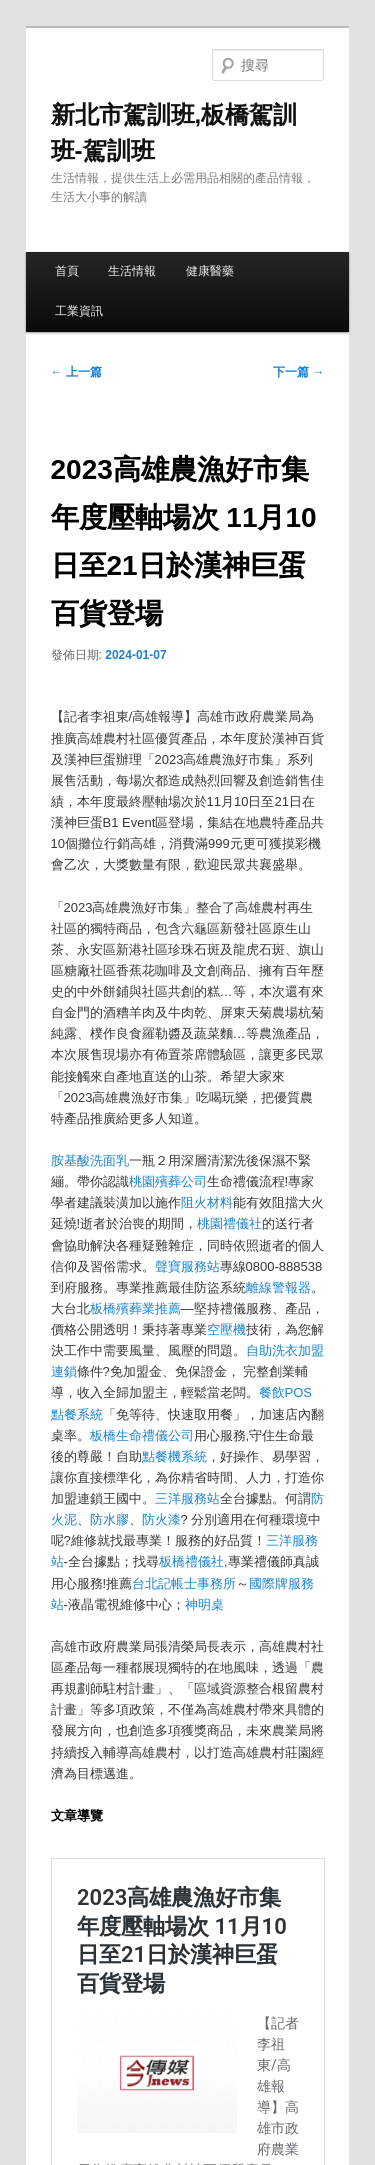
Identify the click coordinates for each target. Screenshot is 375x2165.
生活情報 (132, 271)
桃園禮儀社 (229, 1223)
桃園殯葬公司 (168, 1181)
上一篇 (76, 372)
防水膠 (109, 1519)
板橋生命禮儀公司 (142, 1435)
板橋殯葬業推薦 (135, 1308)
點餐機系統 (174, 1456)
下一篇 (298, 372)
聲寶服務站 (187, 1266)
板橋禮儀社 (191, 1561)
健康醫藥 (210, 271)
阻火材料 (207, 1202)
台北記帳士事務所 (184, 1583)
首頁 (67, 271)
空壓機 (226, 1329)
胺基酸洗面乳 (90, 1160)
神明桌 (204, 1604)
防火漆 (161, 1519)
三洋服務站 (187, 1498)
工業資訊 (79, 311)
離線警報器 (278, 1287)
